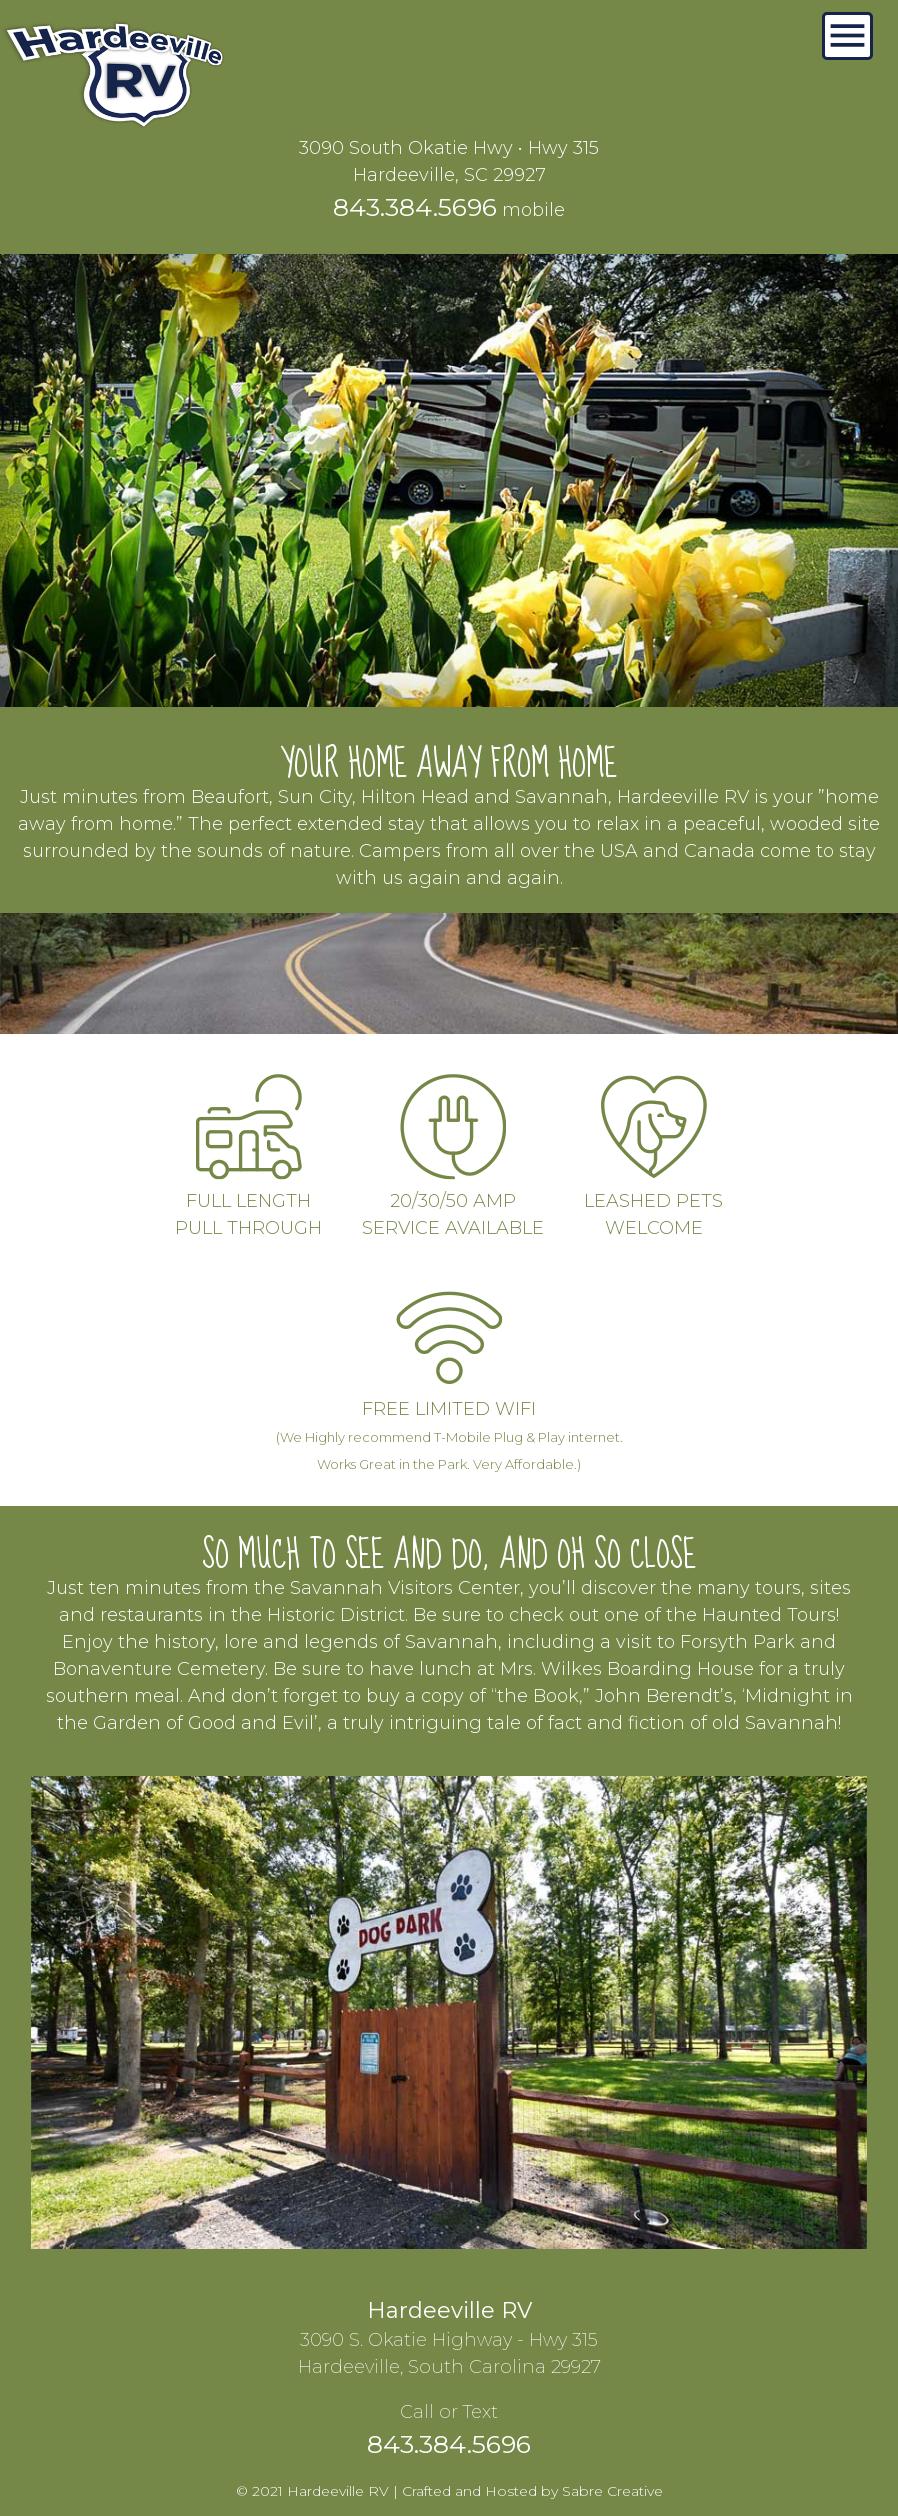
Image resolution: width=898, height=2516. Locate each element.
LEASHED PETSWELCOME (653, 1201)
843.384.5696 (415, 207)
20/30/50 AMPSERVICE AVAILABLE (453, 1201)
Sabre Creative (612, 2491)
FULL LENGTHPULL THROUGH (248, 1201)
